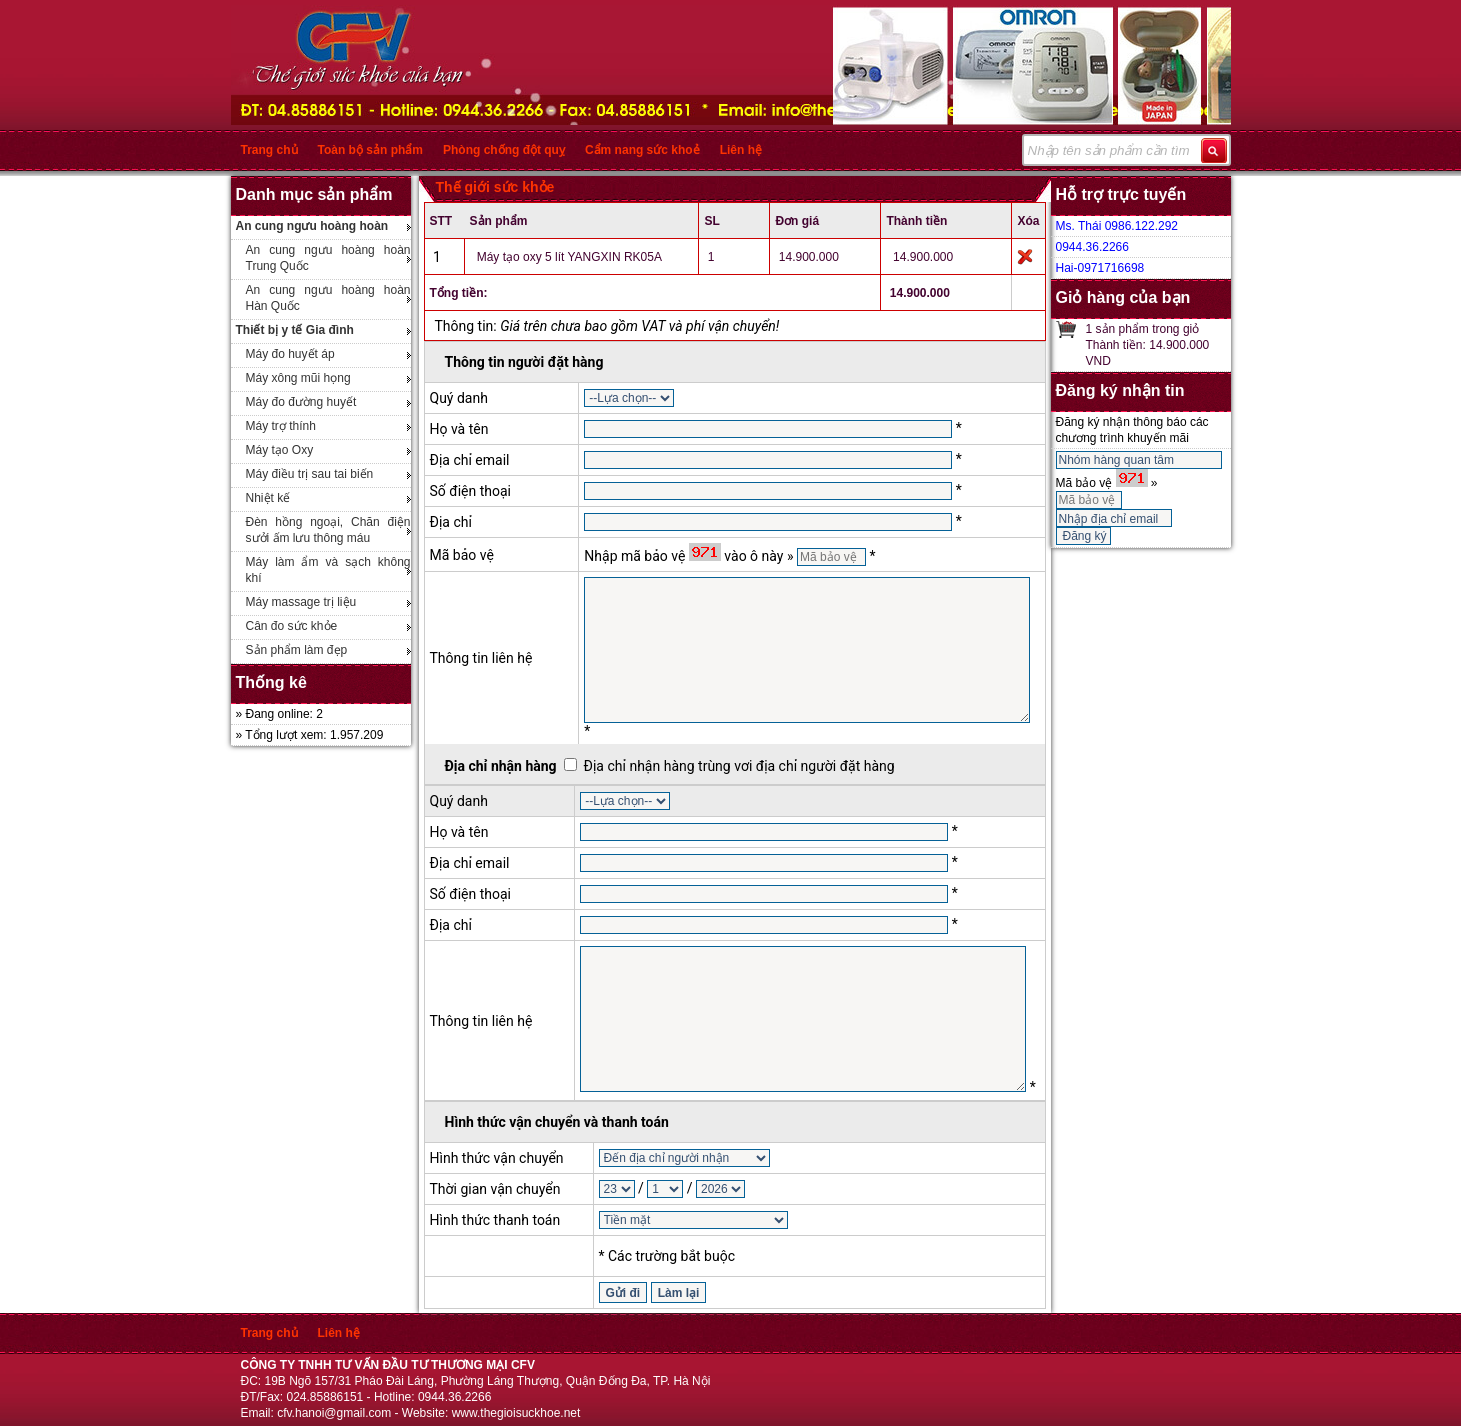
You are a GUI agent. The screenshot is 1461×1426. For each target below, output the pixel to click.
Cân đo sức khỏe (292, 626)
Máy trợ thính (281, 426)
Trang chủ (269, 150)
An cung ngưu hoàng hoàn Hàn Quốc (328, 298)
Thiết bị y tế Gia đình (295, 330)
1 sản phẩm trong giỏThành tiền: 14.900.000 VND (1148, 345)
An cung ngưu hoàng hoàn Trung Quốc (328, 258)
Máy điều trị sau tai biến (310, 474)
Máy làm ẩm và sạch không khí (328, 570)
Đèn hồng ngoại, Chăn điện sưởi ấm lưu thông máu (328, 530)
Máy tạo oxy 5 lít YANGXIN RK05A (569, 257)
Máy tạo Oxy (280, 450)
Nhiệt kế (268, 498)
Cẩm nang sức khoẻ (642, 150)
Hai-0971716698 (1100, 268)
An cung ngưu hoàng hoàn (312, 226)
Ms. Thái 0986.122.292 (1117, 226)
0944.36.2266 (1092, 247)
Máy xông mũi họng (298, 378)
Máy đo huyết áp (290, 354)
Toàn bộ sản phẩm (370, 150)
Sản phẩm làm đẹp (297, 650)
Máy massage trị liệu (301, 602)
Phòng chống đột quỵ (504, 150)
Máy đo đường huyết (301, 402)
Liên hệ (741, 150)
